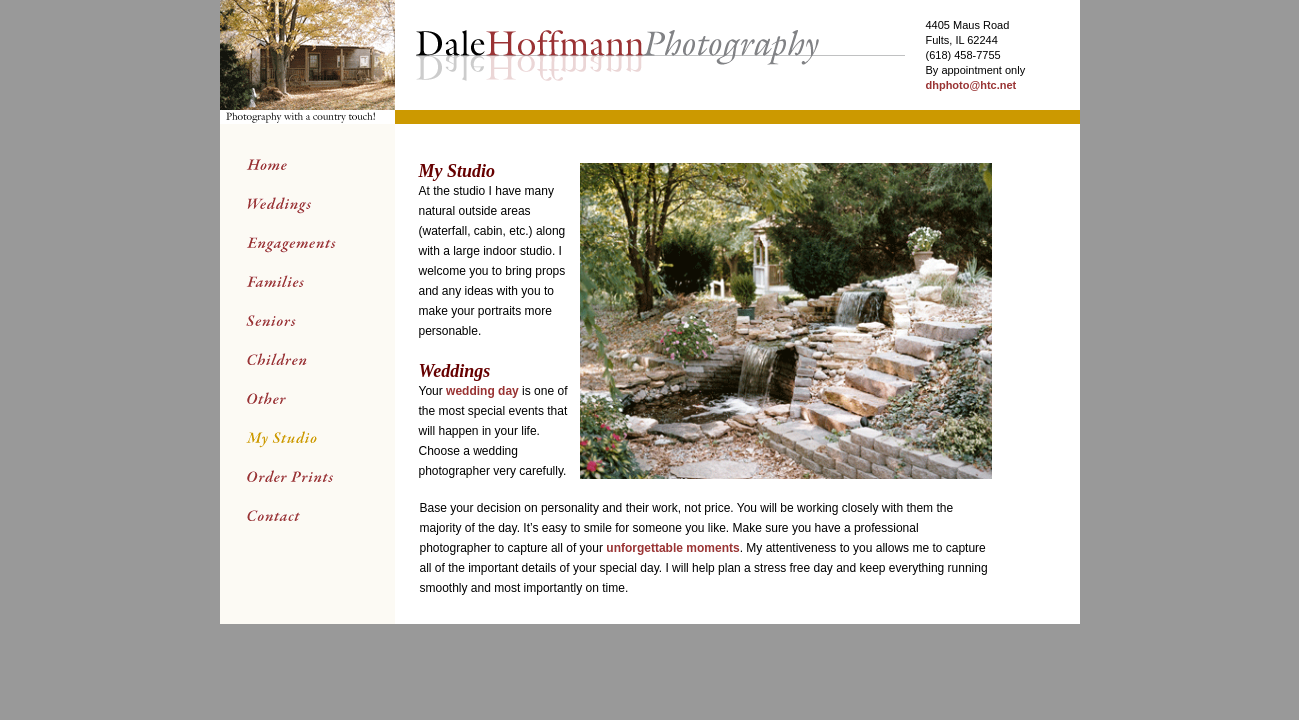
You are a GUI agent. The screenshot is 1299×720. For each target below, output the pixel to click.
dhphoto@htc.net (970, 85)
